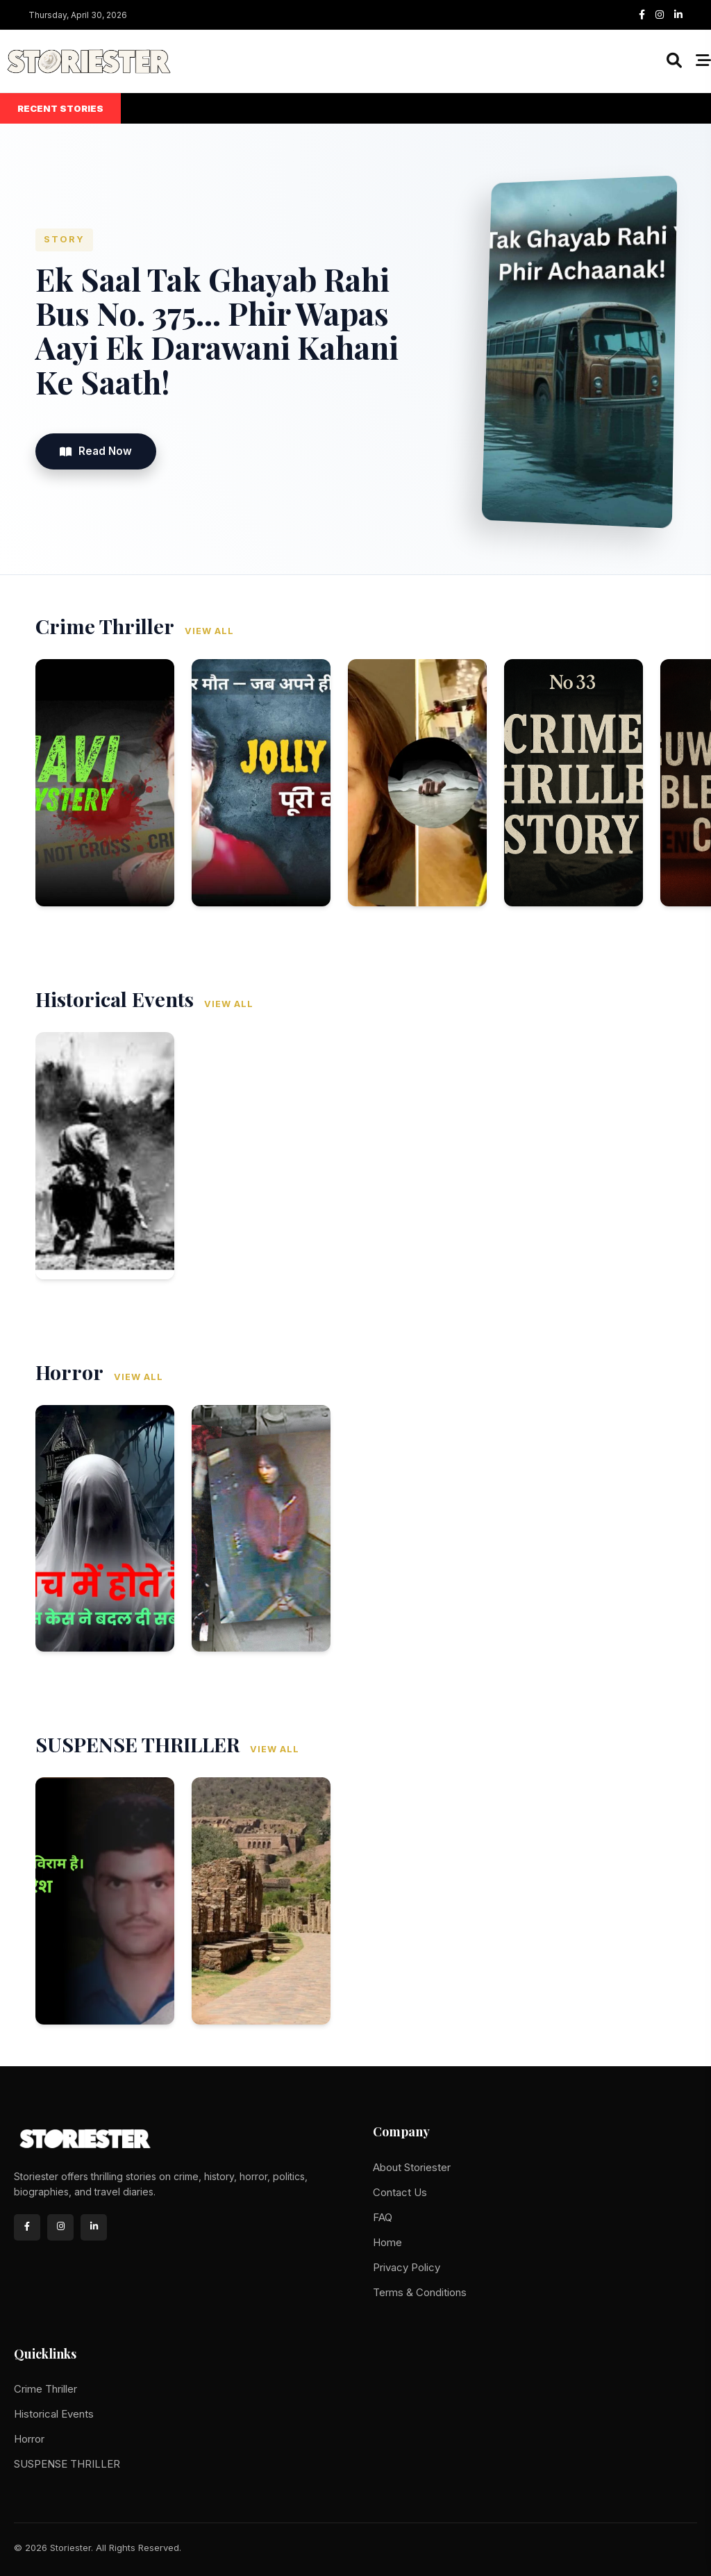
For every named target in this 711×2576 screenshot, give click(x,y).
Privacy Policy (406, 2267)
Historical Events (54, 2413)
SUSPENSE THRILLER (67, 2463)
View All (209, 631)
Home (387, 2242)
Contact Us (400, 2192)
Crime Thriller (45, 2388)
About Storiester (412, 2167)
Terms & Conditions (420, 2292)
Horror (29, 2438)
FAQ (382, 2217)
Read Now (96, 451)
